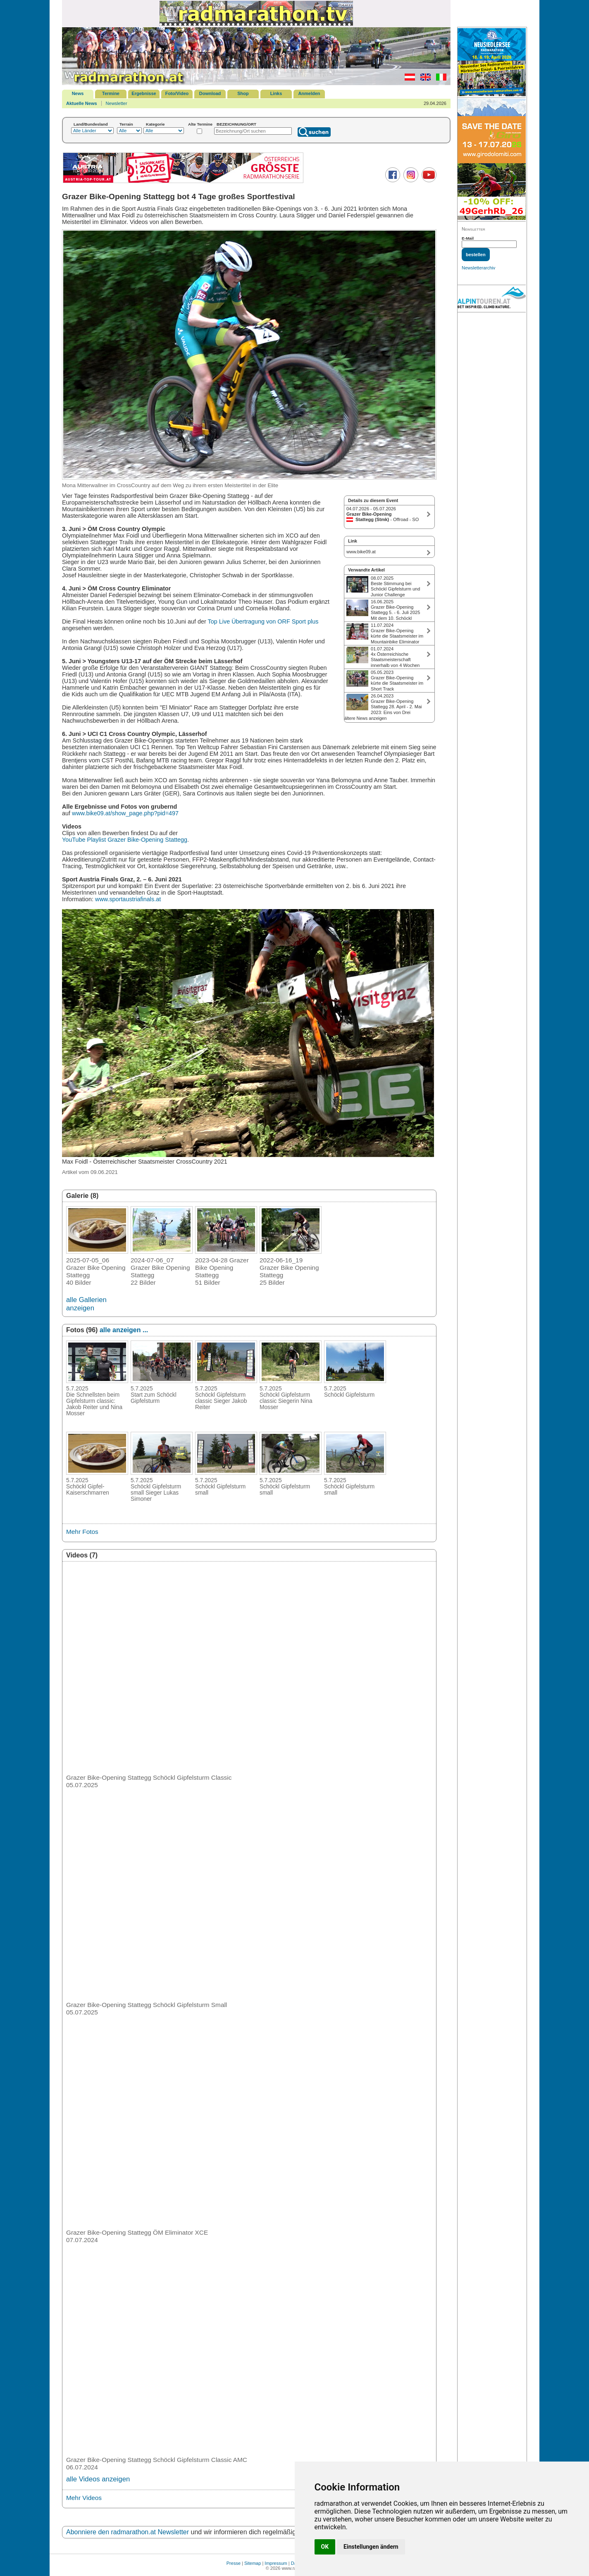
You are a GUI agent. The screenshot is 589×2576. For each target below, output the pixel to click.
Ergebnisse (143, 93)
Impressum (276, 2563)
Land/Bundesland (91, 124)
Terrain (126, 124)
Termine (110, 93)
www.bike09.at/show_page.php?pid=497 (125, 813)
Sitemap (252, 2563)
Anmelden (309, 93)
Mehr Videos (84, 2497)
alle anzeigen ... (124, 1329)
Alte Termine (200, 124)
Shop (243, 93)
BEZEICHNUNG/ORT (236, 124)
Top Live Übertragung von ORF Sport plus (263, 621)
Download (210, 93)
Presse (234, 2563)
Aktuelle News (81, 103)
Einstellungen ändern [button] (370, 2546)
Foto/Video (177, 93)
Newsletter (116, 103)
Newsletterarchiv (478, 267)
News (78, 93)
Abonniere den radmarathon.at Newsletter (127, 2532)
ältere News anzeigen (365, 718)
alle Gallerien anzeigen (86, 1304)
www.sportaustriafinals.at (128, 899)
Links (276, 93)
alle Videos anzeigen (98, 2479)
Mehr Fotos (82, 1531)
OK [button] (325, 2546)
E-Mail (468, 238)
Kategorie (155, 124)
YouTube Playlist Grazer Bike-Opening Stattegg (124, 839)
